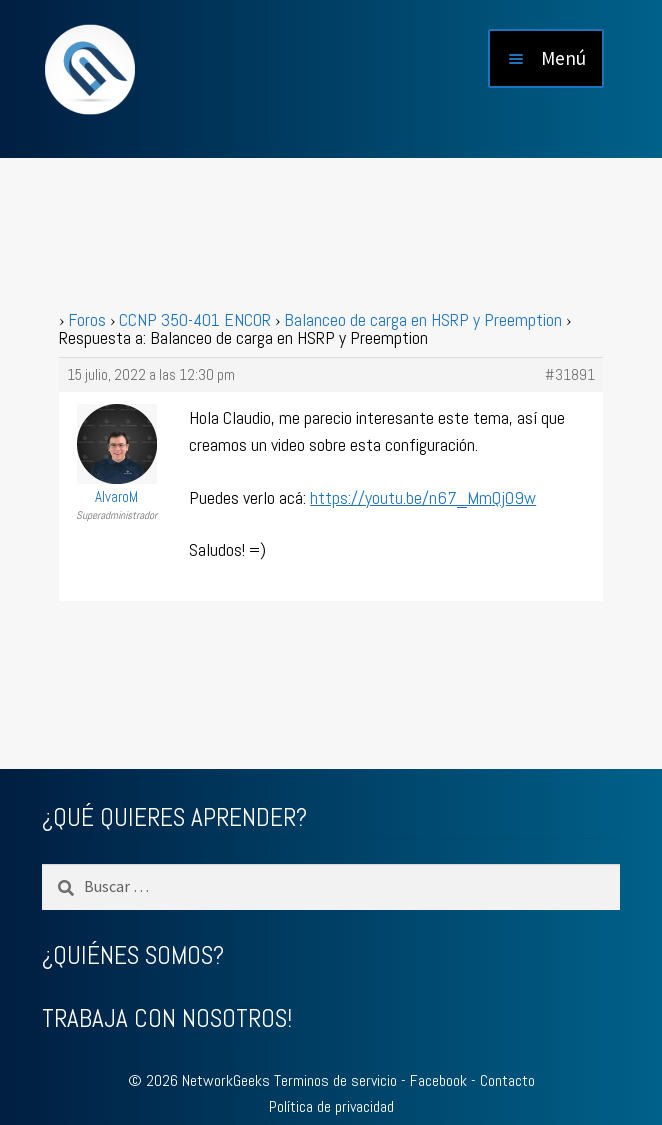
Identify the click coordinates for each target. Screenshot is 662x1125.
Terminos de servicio (335, 1080)
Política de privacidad (331, 1106)
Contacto (507, 1080)
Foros (87, 319)
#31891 (570, 375)
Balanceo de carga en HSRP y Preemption (423, 319)
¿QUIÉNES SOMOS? (133, 955)
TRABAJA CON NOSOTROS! (167, 1018)
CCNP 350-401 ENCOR (195, 319)
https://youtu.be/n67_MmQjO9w (423, 497)
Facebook (438, 1080)
